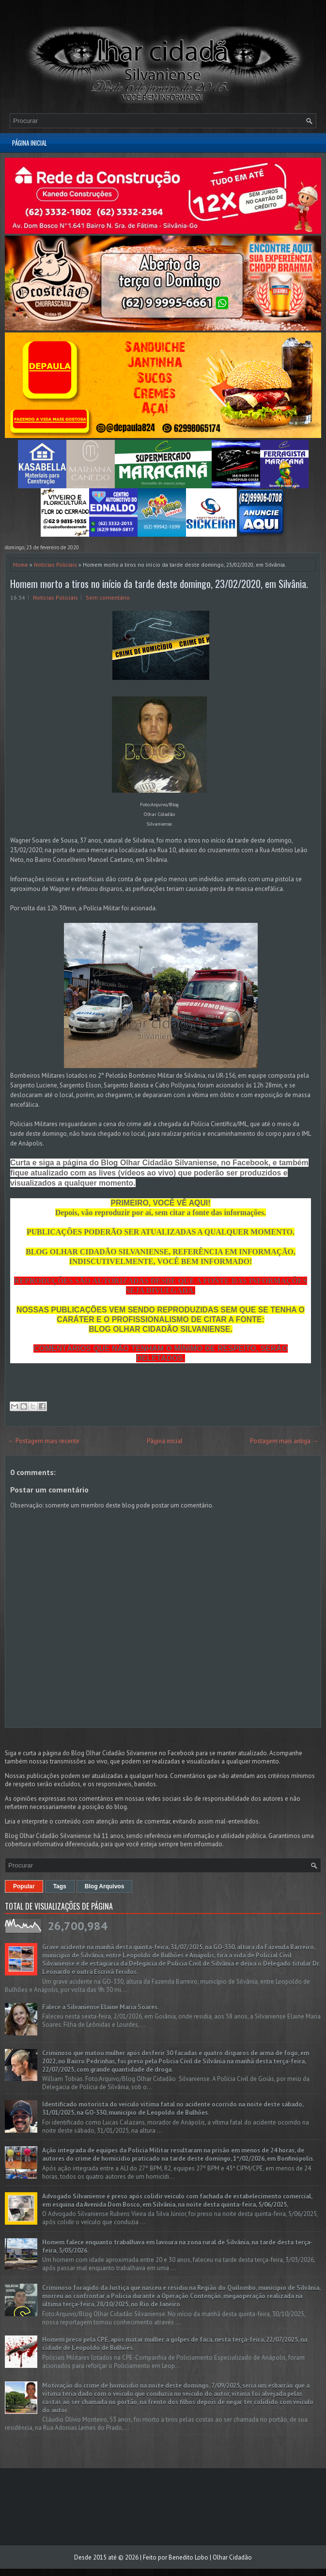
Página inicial (29, 143)
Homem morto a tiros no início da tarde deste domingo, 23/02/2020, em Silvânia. (159, 583)
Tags (59, 1886)
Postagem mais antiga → (284, 1441)
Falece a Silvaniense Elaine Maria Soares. (100, 2007)
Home (20, 564)
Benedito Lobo (188, 2557)
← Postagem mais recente (43, 1441)
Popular (24, 1886)
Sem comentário (108, 597)
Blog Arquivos (104, 1886)
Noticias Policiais (55, 564)
